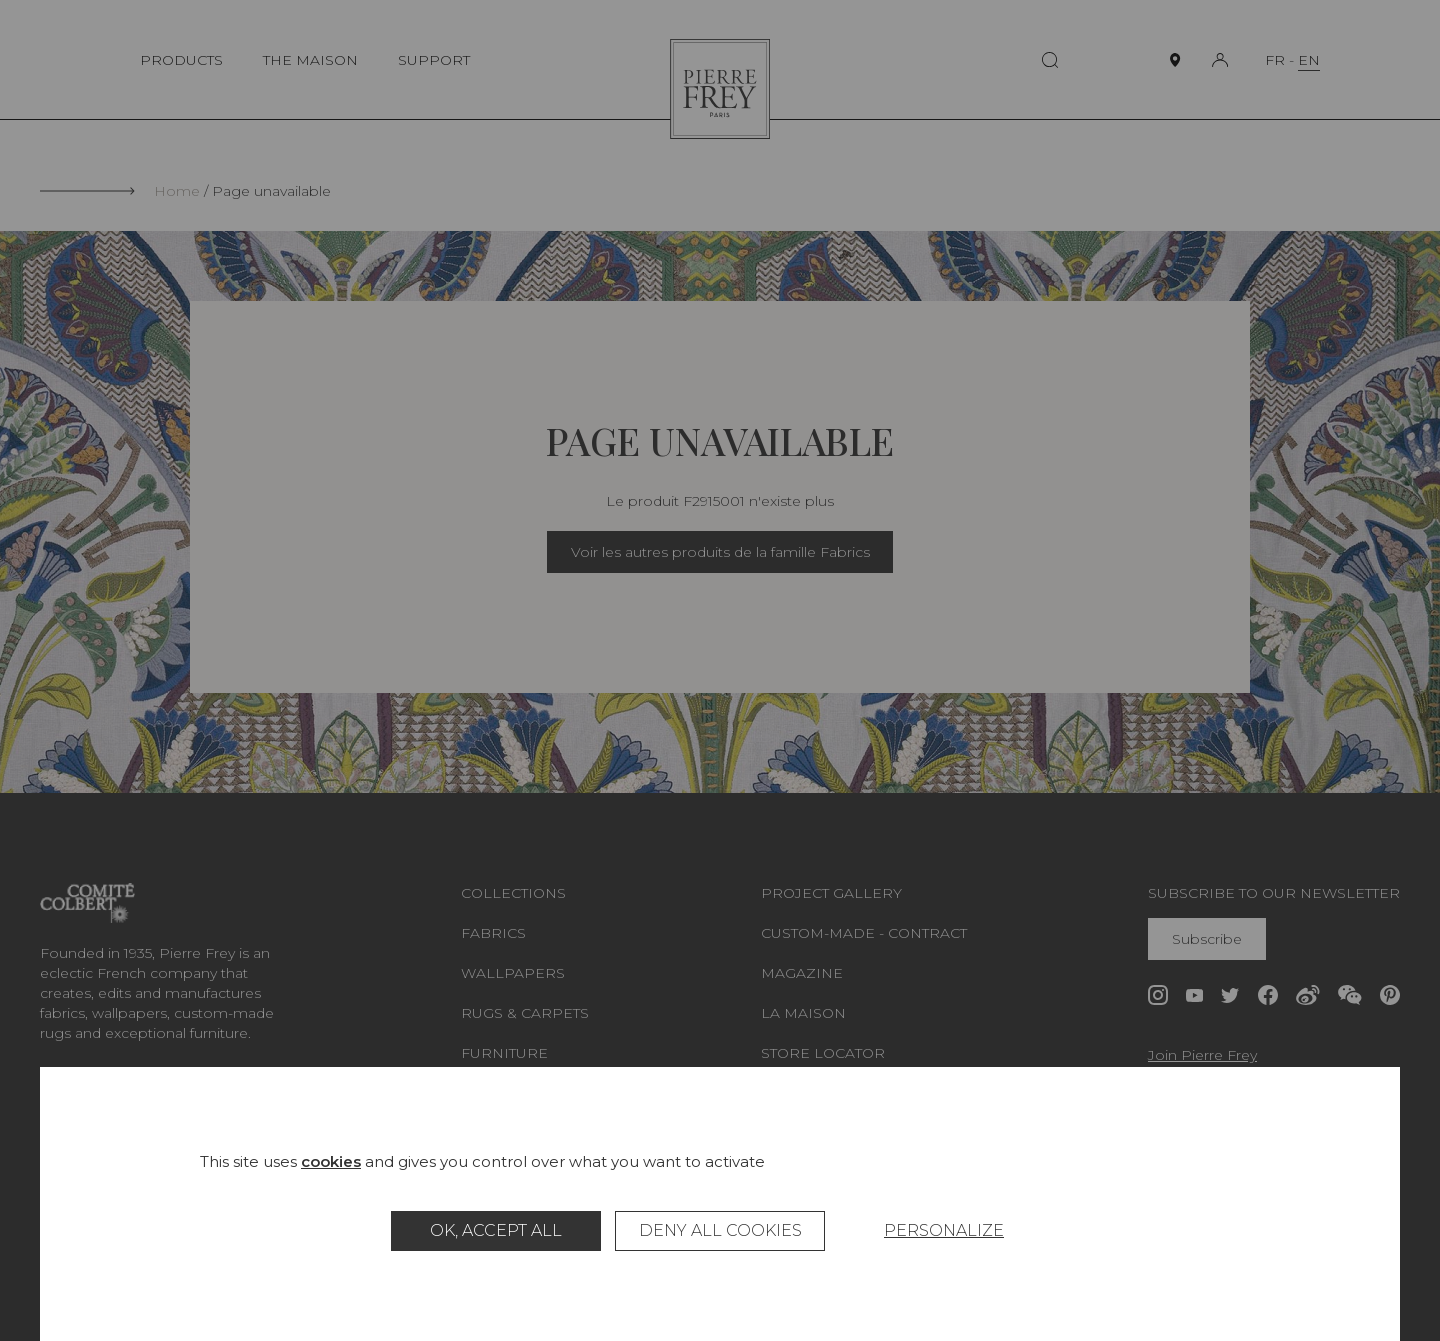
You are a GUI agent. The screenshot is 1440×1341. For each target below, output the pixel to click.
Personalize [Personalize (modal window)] (944, 1230)
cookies (331, 1161)
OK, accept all (496, 1230)
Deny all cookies (720, 1230)
